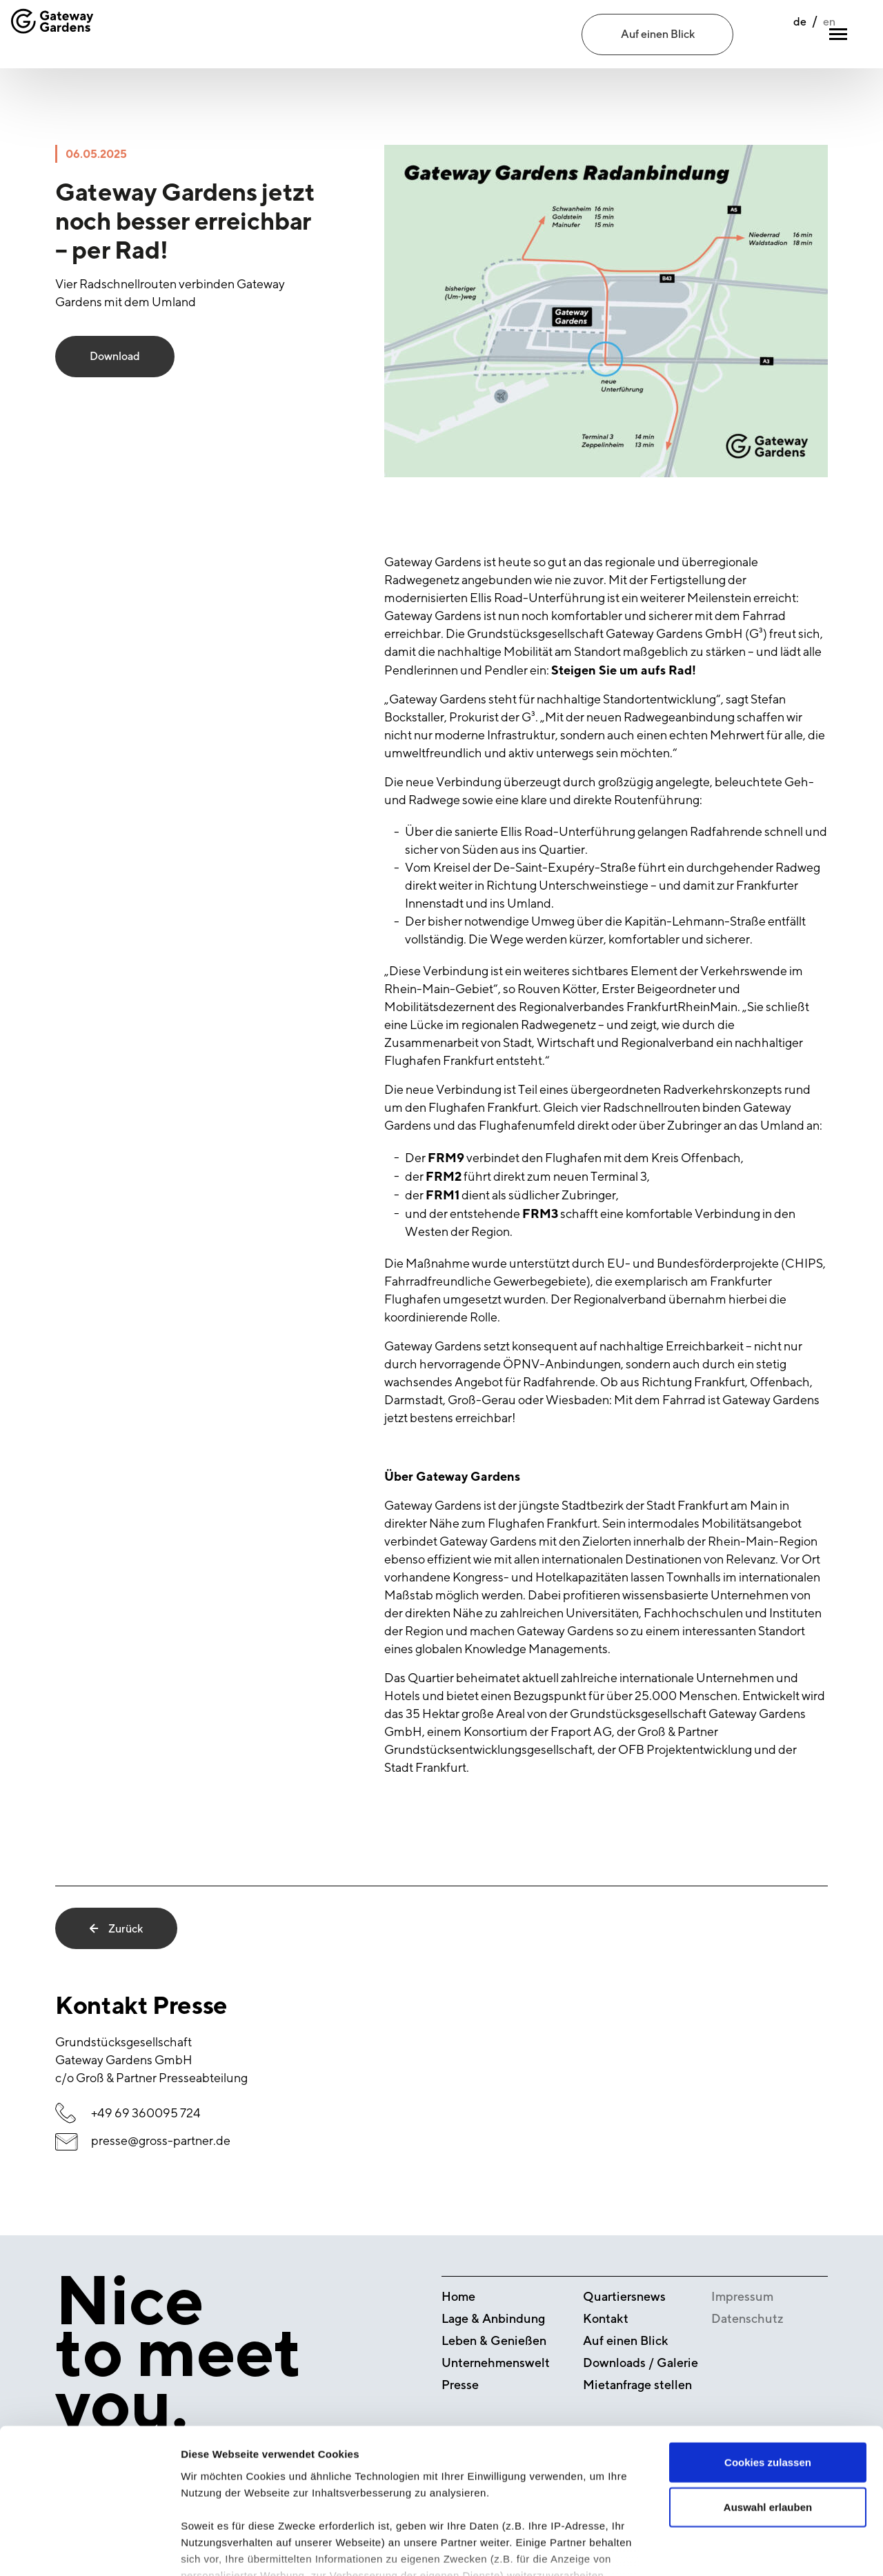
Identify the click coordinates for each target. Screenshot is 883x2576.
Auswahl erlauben (768, 2410)
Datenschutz (747, 2318)
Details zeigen (733, 2549)
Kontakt (605, 2318)
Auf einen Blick (658, 34)
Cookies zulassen (767, 2365)
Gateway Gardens (433, 1505)
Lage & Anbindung (493, 2318)
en (799, 35)
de (769, 35)
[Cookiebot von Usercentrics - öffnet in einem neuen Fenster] (89, 2549)
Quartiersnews (624, 2296)
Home (458, 2296)
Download (115, 356)
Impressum (742, 2296)
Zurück (116, 1928)
